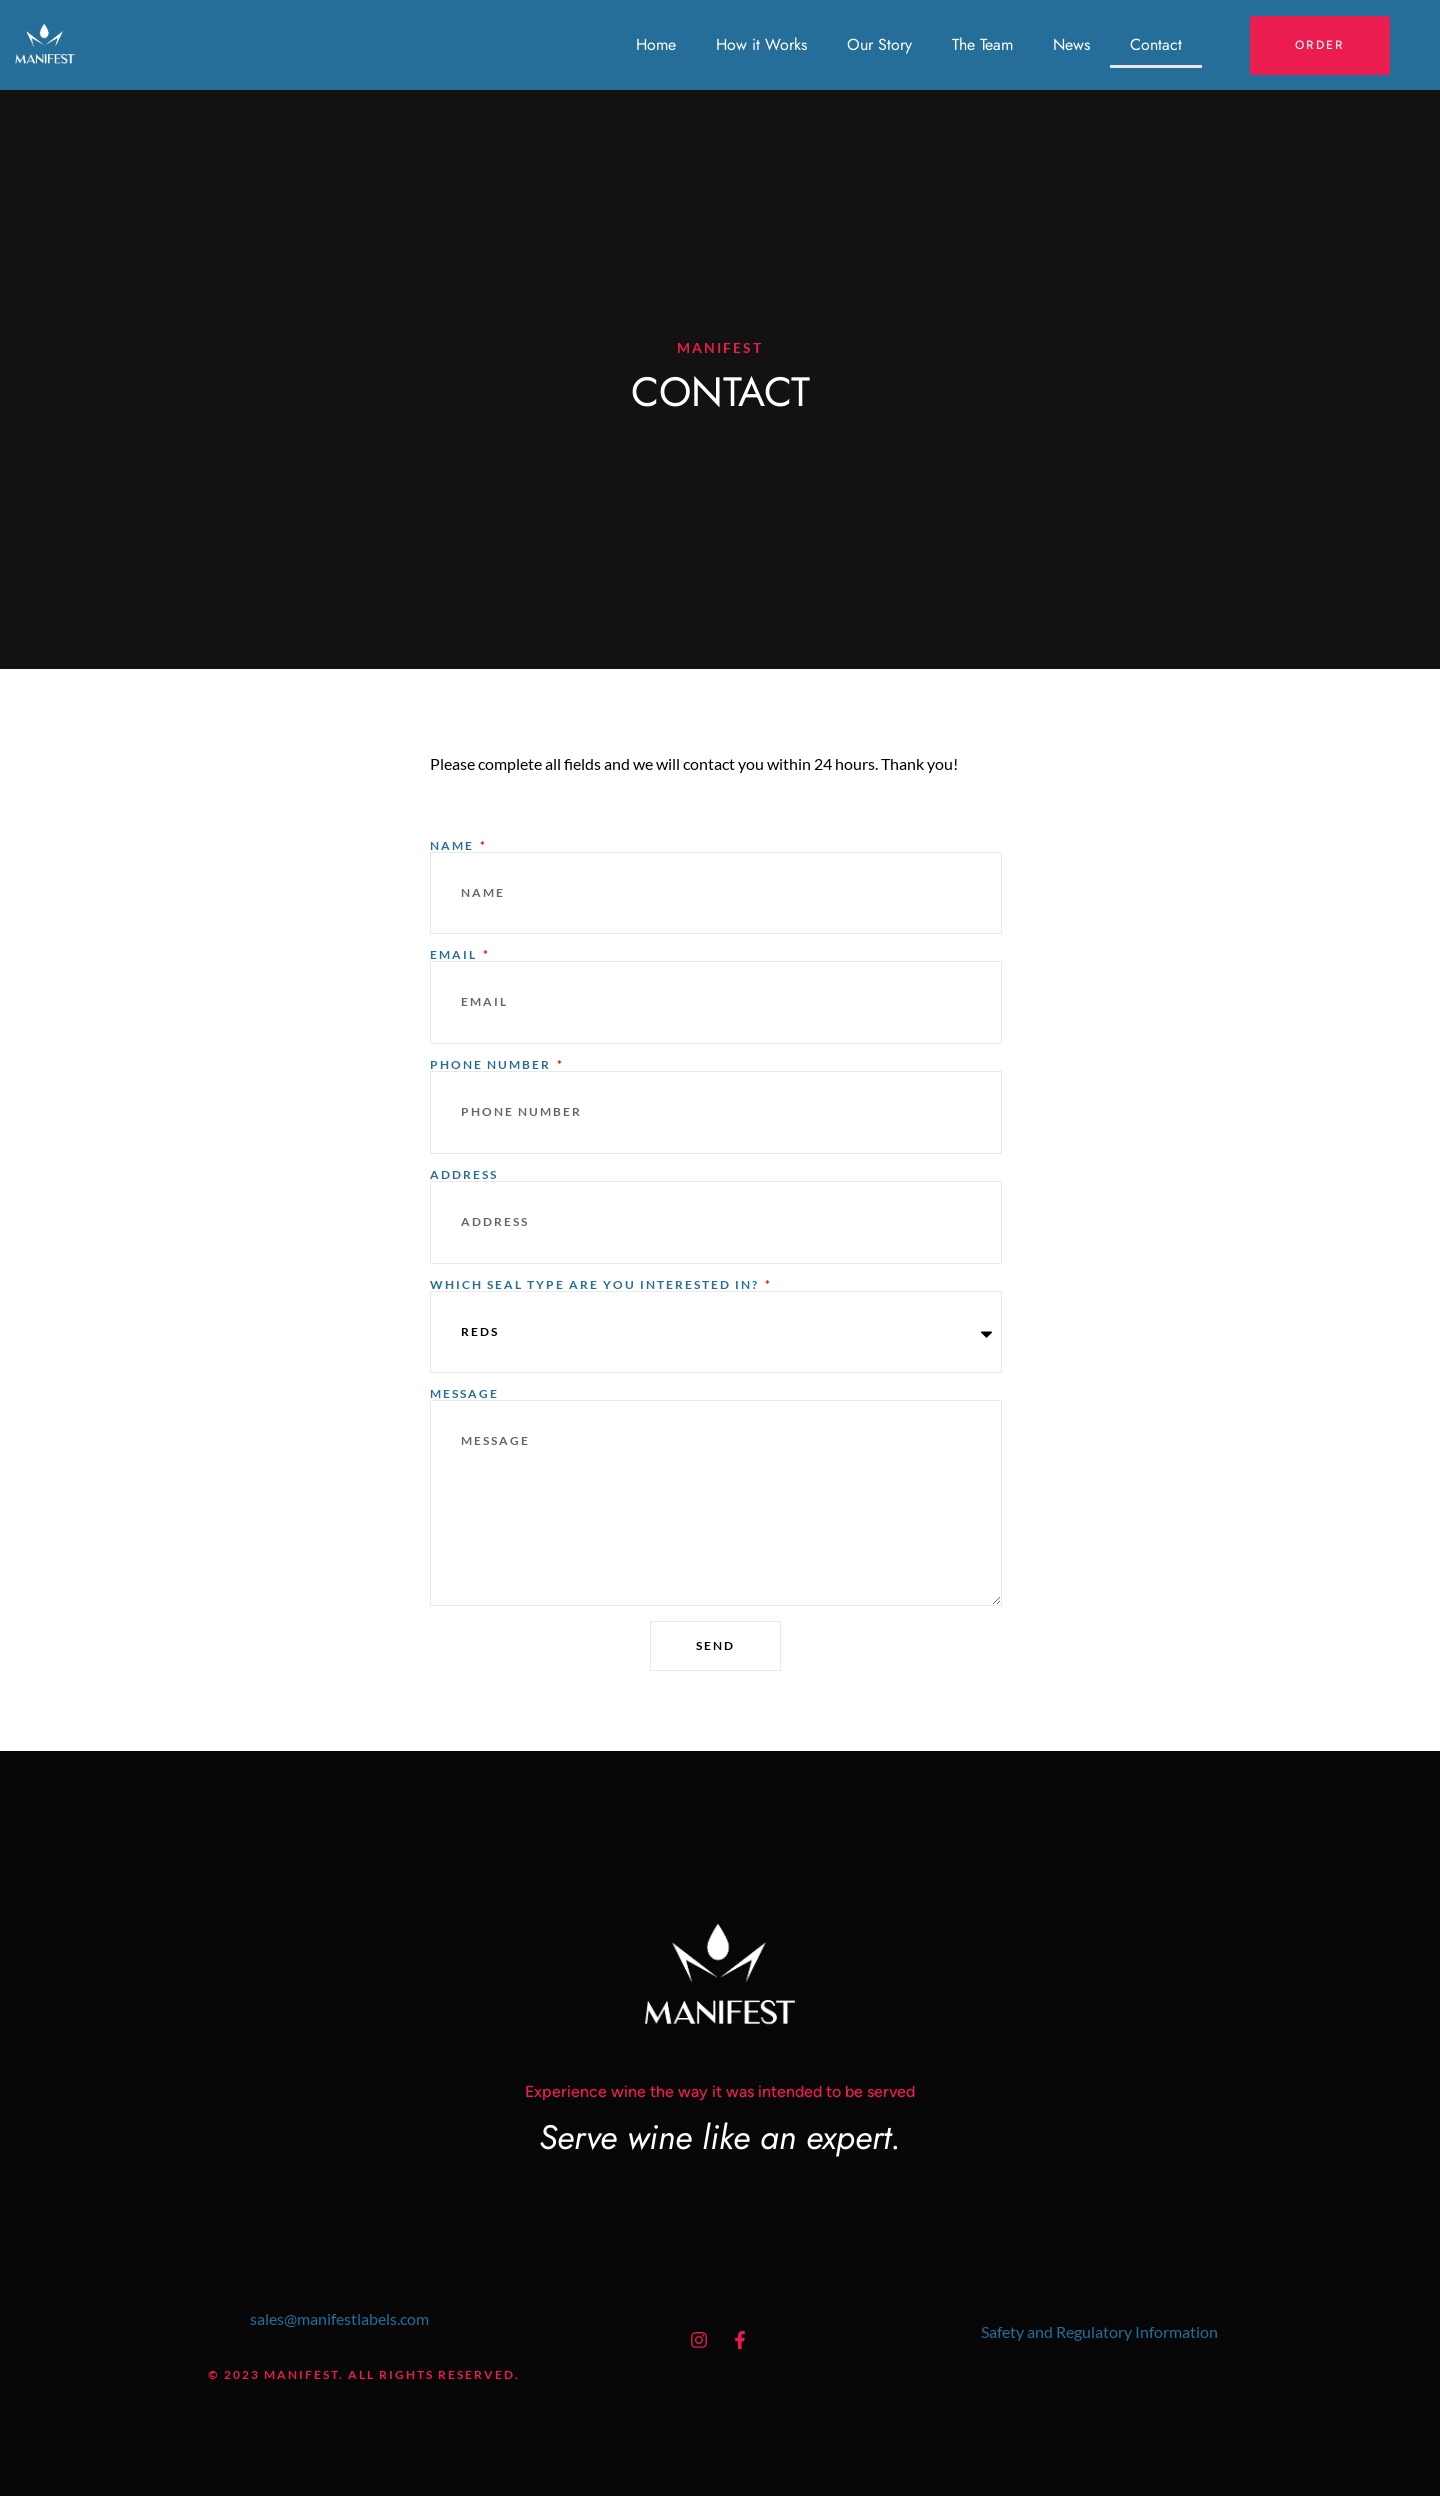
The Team (982, 44)
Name (454, 846)
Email (455, 955)
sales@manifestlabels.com (339, 2318)
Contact (1156, 44)
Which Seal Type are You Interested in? (596, 1285)
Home (656, 44)
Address (464, 1175)
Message (464, 1394)
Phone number (492, 1065)
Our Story (879, 44)
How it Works (761, 44)
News (1071, 44)
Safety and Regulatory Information (1099, 2331)
